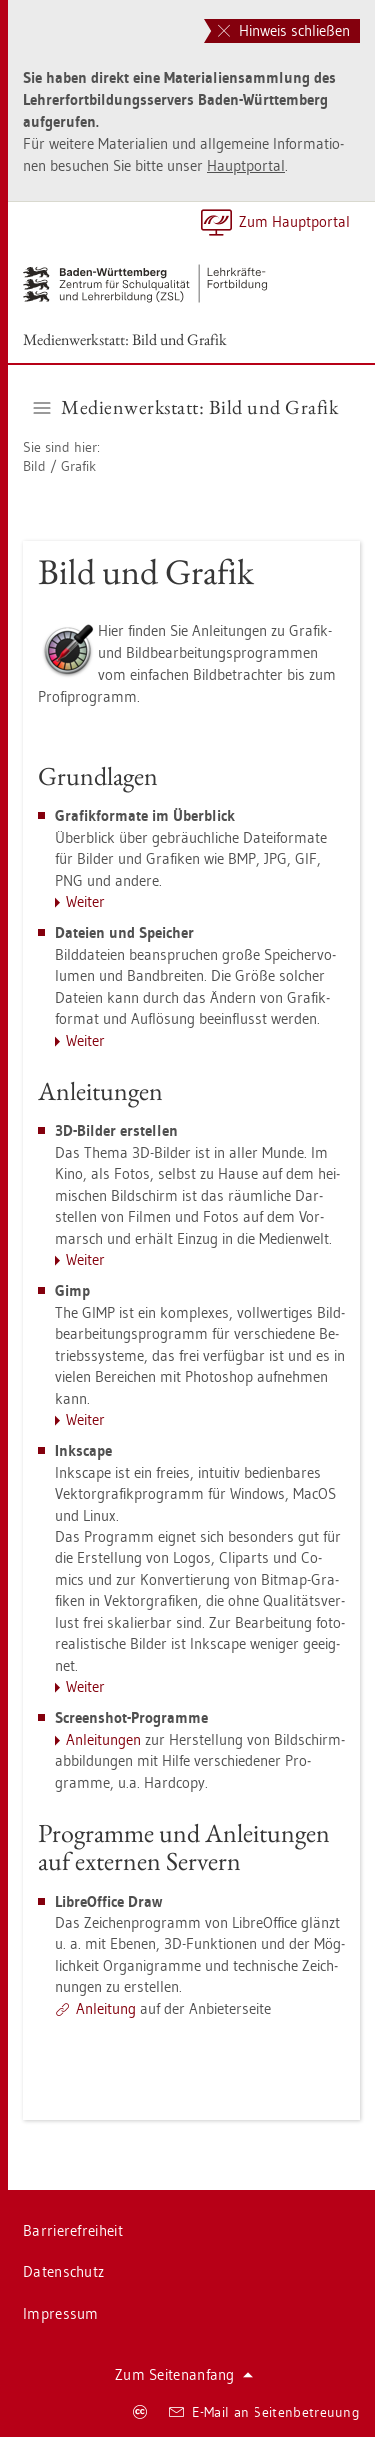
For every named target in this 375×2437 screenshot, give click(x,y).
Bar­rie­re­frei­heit (73, 2230)
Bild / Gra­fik (59, 466)
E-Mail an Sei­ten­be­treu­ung (264, 2412)
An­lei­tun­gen (103, 1739)
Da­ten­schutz (63, 2271)
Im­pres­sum (61, 2313)
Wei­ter (85, 901)
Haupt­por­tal (246, 165)
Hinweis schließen (284, 30)
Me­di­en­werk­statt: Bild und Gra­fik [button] (186, 407)
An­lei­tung (106, 2008)
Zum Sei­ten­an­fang (184, 2374)
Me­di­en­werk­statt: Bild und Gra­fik (125, 339)
